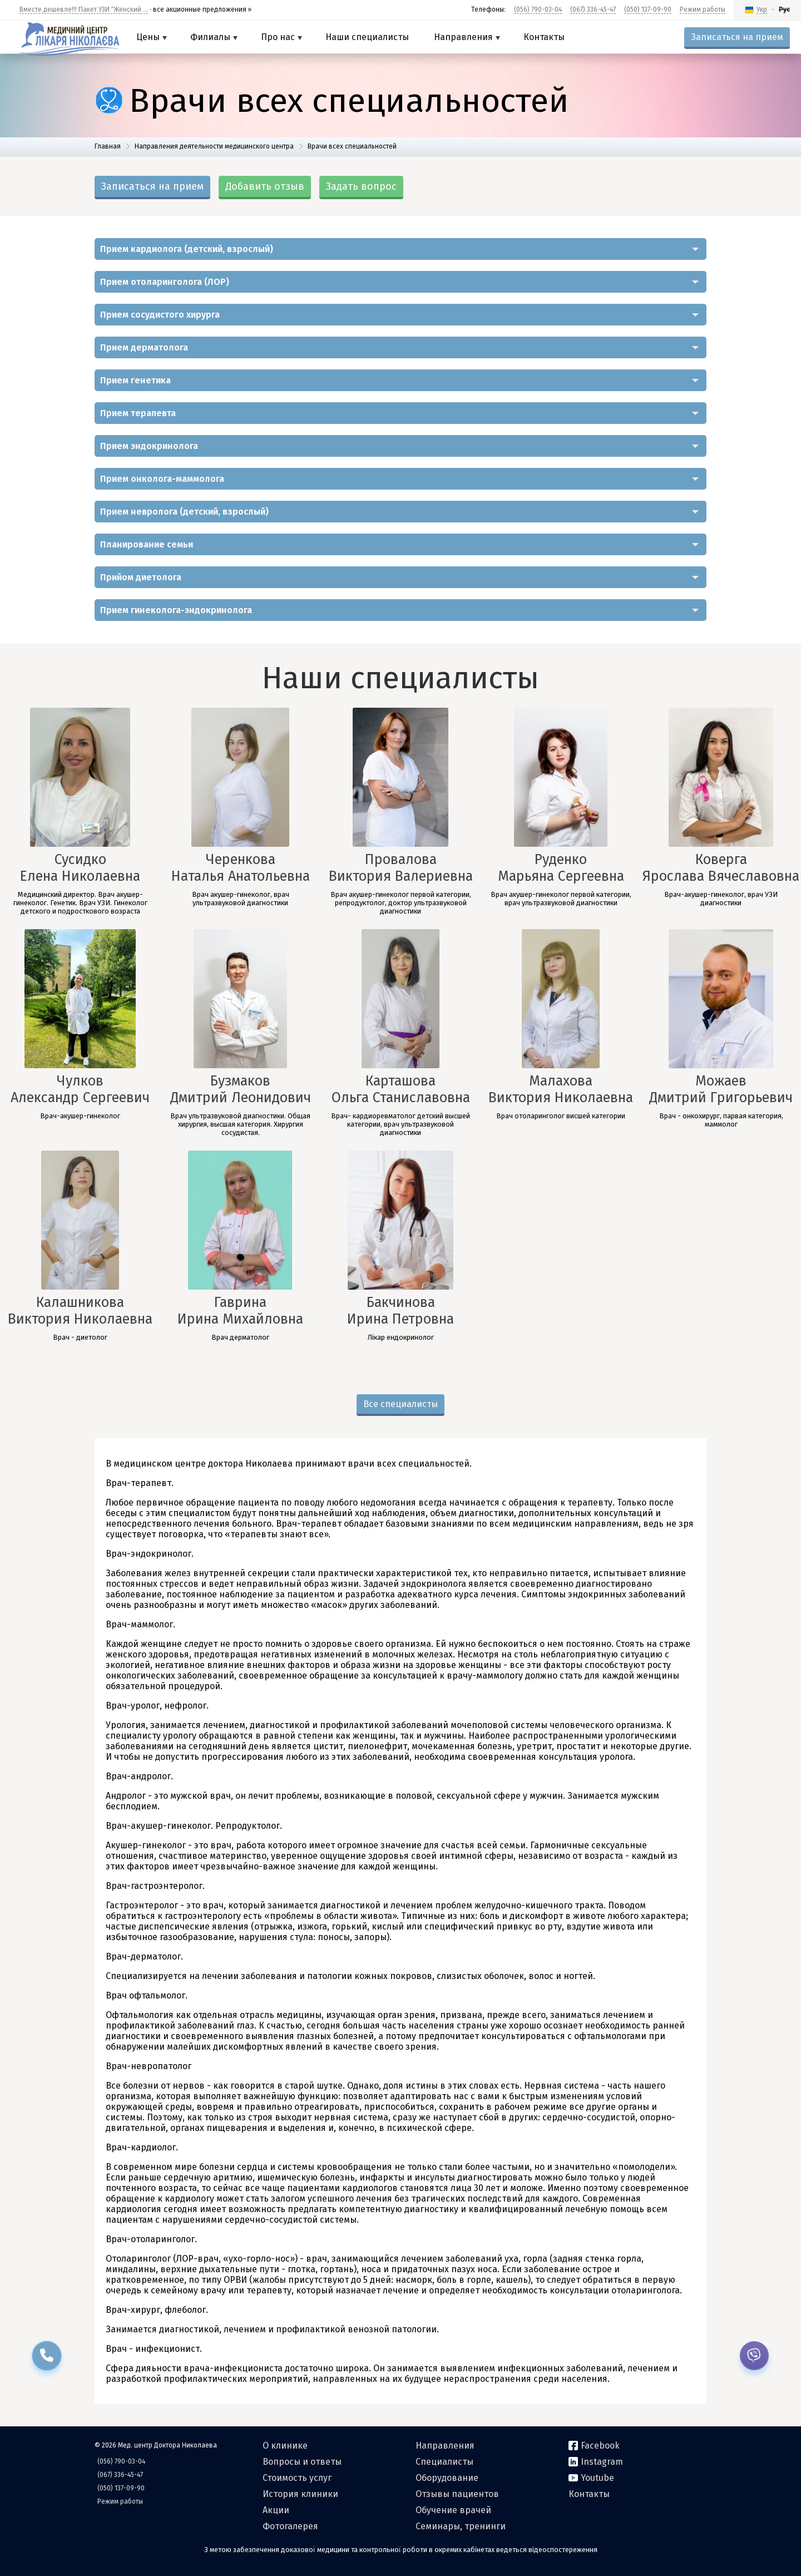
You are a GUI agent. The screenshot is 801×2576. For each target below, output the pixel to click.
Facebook (594, 2445)
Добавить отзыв (264, 186)
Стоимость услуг (297, 2478)
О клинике (285, 2445)
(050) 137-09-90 (647, 9)
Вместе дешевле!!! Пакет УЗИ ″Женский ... (83, 9)
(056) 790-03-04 (538, 9)
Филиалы (214, 37)
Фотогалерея (290, 2526)
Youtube (591, 2478)
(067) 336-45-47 (593, 9)
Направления (467, 37)
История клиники (300, 2494)
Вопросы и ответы (302, 2461)
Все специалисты (400, 1404)
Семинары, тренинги (461, 2526)
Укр (761, 9)
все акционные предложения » (202, 9)
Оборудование (447, 2478)
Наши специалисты (367, 37)
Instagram (595, 2461)
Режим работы (702, 9)
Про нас (281, 37)
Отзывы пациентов (457, 2494)
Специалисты (444, 2461)
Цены (151, 37)
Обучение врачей (453, 2510)
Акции (276, 2510)
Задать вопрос (361, 186)
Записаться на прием (737, 37)
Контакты (544, 37)
